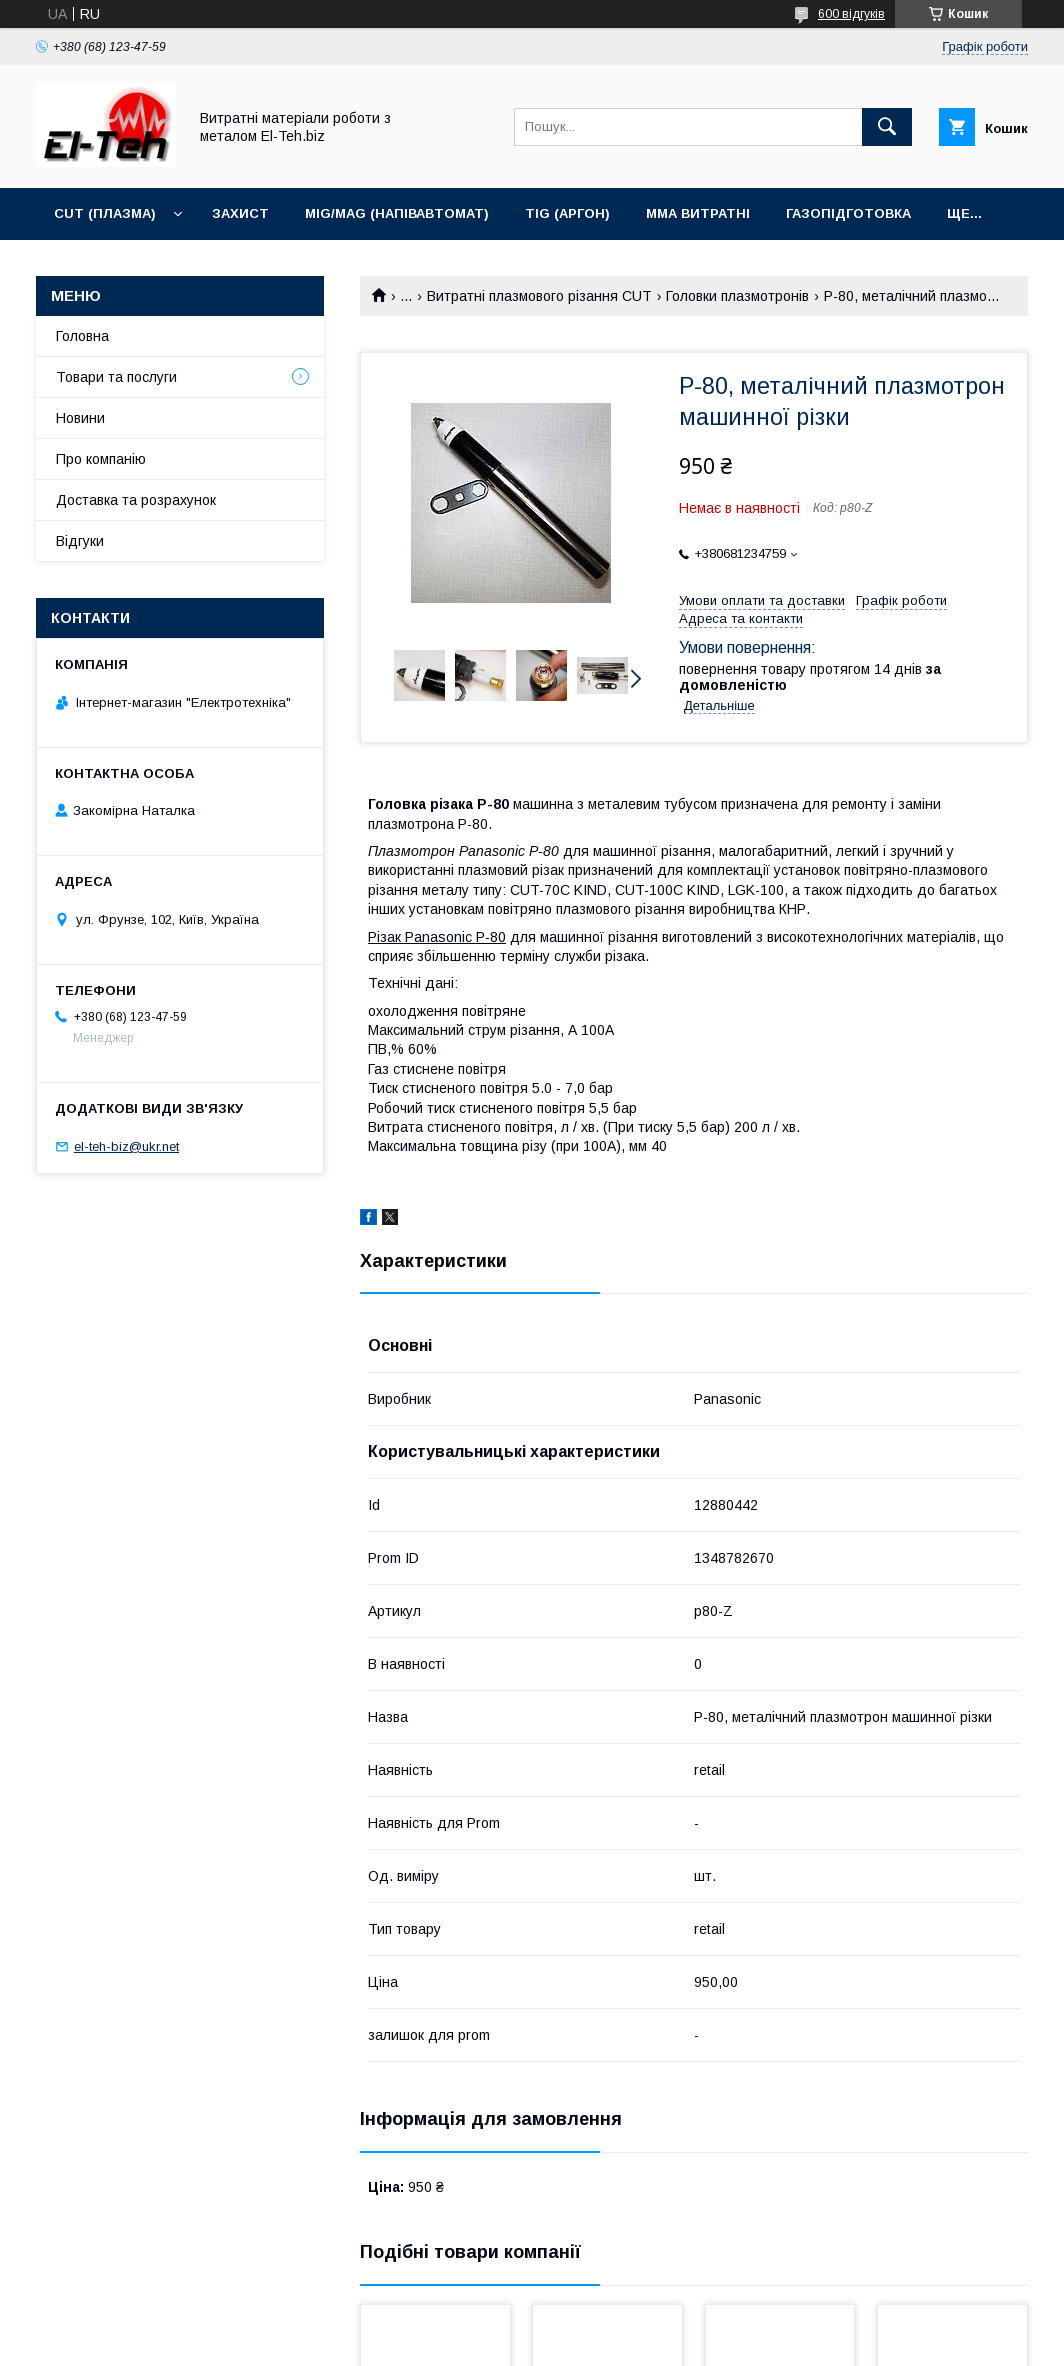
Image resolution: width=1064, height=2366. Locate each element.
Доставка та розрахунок (136, 500)
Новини (80, 418)
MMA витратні (698, 213)
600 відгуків (851, 14)
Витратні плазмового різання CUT (539, 296)
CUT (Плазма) (105, 213)
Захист (240, 213)
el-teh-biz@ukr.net (126, 1146)
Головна (82, 336)
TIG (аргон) (567, 213)
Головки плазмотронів (737, 296)
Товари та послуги (116, 377)
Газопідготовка (848, 213)
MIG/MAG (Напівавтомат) (397, 213)
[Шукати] (887, 127)
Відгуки (80, 541)
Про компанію (101, 459)
